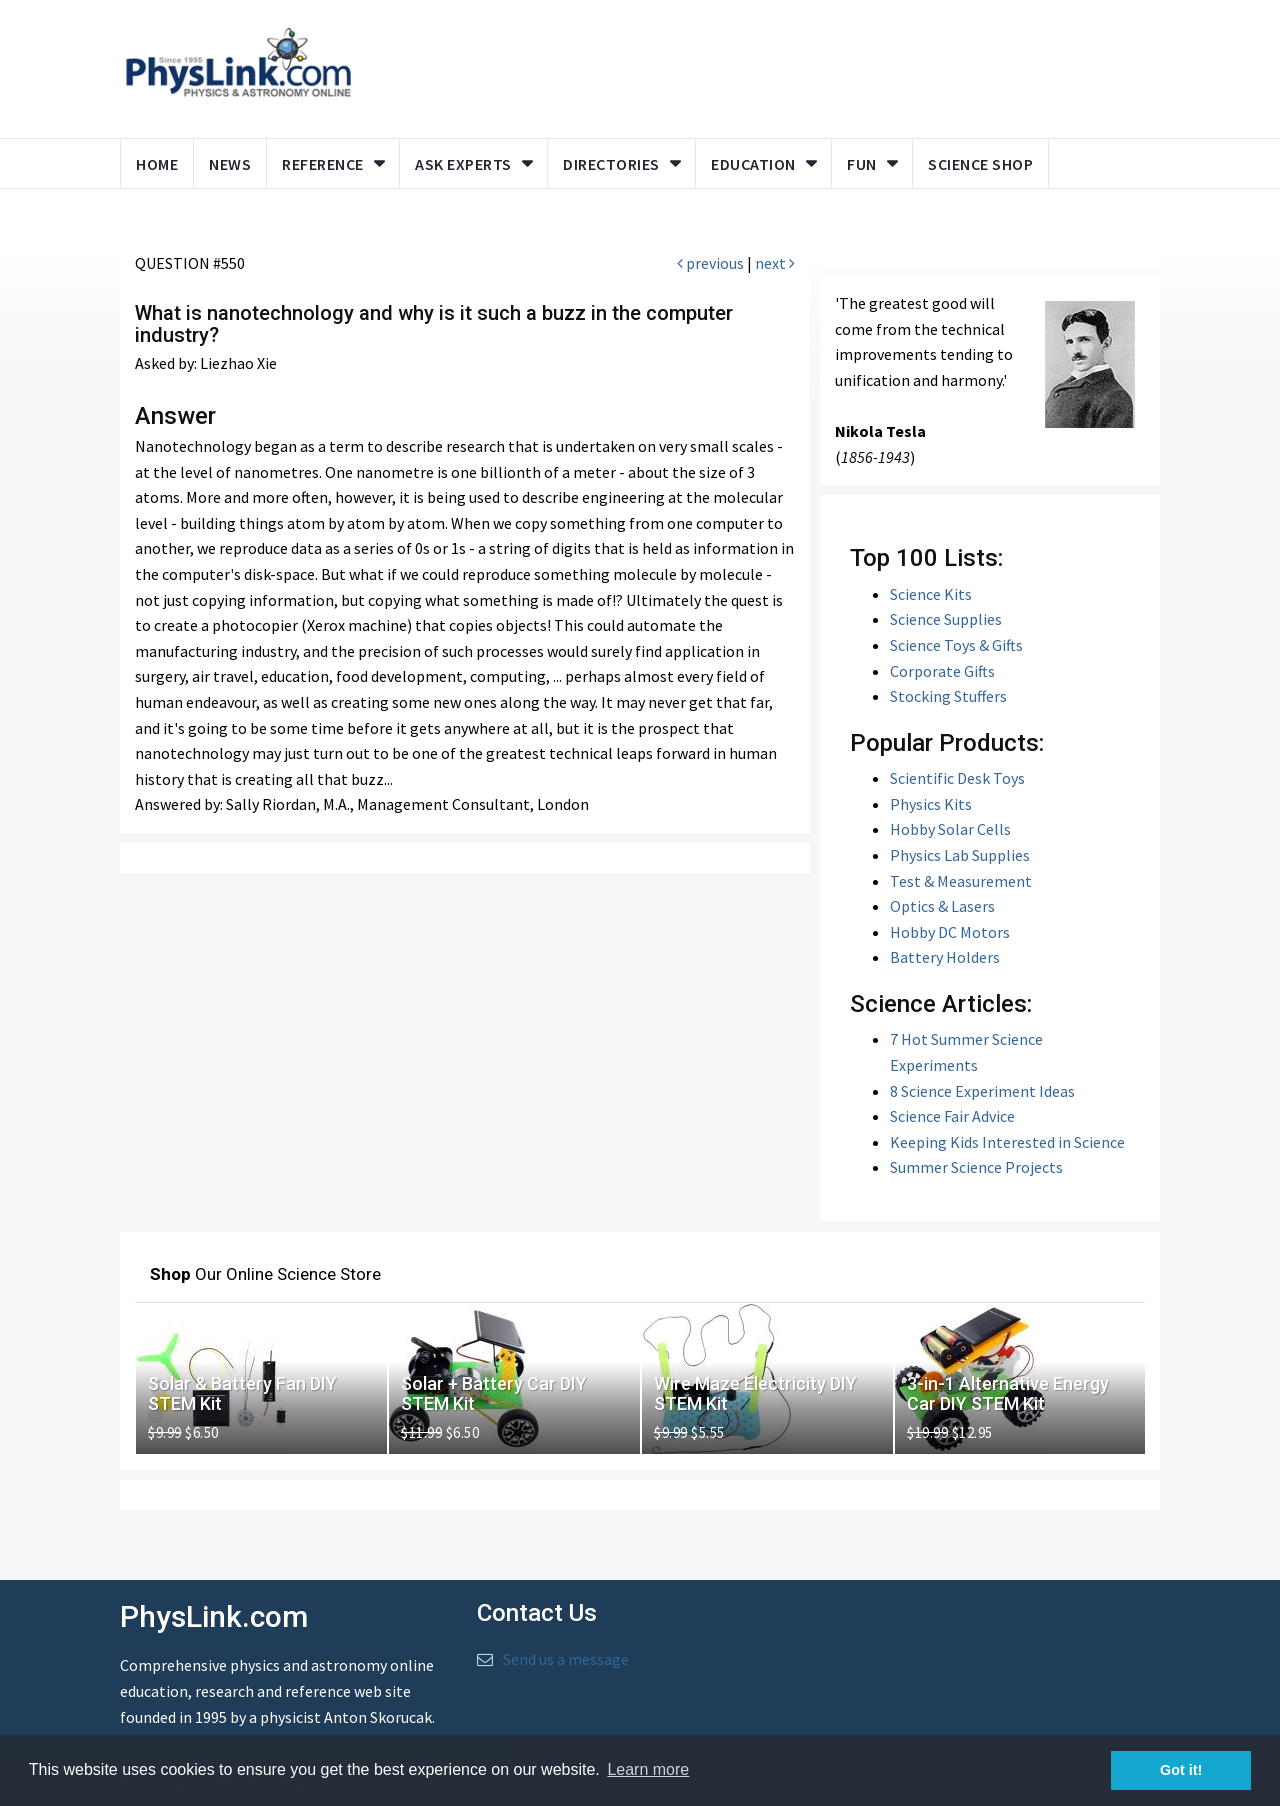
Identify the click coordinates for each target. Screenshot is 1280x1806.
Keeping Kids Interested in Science (1007, 1142)
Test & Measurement (961, 881)
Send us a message (566, 1659)
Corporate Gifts (942, 671)
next (775, 264)
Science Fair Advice (952, 1116)
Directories (611, 164)
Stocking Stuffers (948, 697)
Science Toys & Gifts (956, 645)
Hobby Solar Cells (950, 830)
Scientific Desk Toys (957, 779)
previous (710, 264)
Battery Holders (945, 958)
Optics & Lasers (942, 906)
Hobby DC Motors (950, 932)
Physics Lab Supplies (960, 855)
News (230, 164)
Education (753, 164)
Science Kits (931, 594)
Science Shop (980, 164)
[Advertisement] (752, 65)
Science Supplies (946, 620)
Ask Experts (463, 164)
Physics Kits (931, 804)
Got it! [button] (1181, 1770)
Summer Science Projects (976, 1168)
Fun (862, 164)
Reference (323, 164)
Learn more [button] (648, 1769)
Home (157, 164)
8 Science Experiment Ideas (982, 1091)
